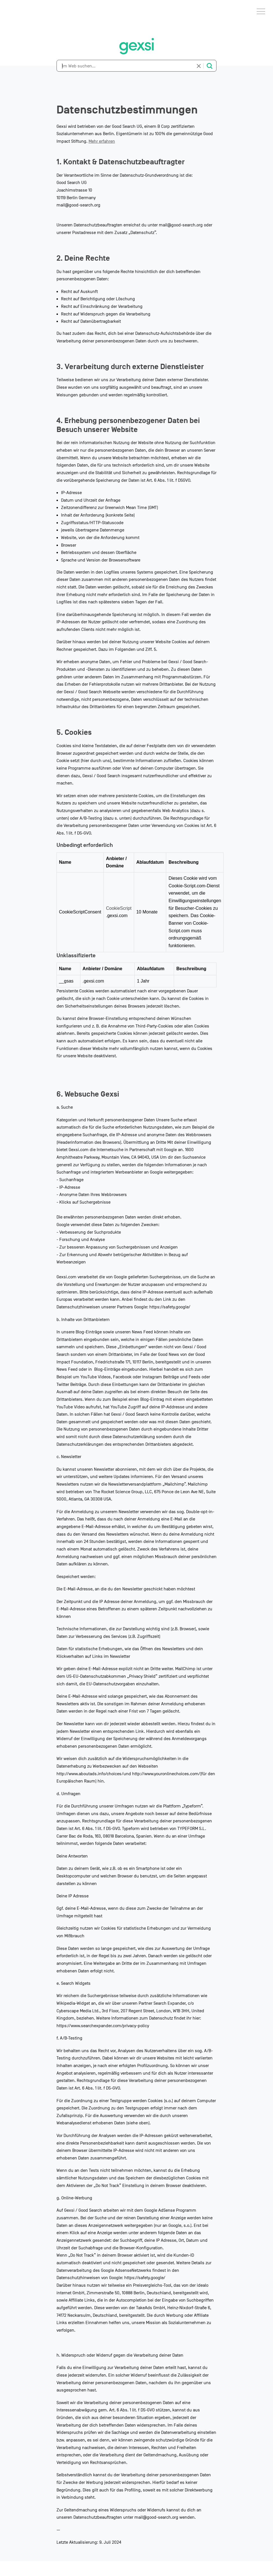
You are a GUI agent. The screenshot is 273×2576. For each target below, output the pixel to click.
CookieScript (119, 908)
